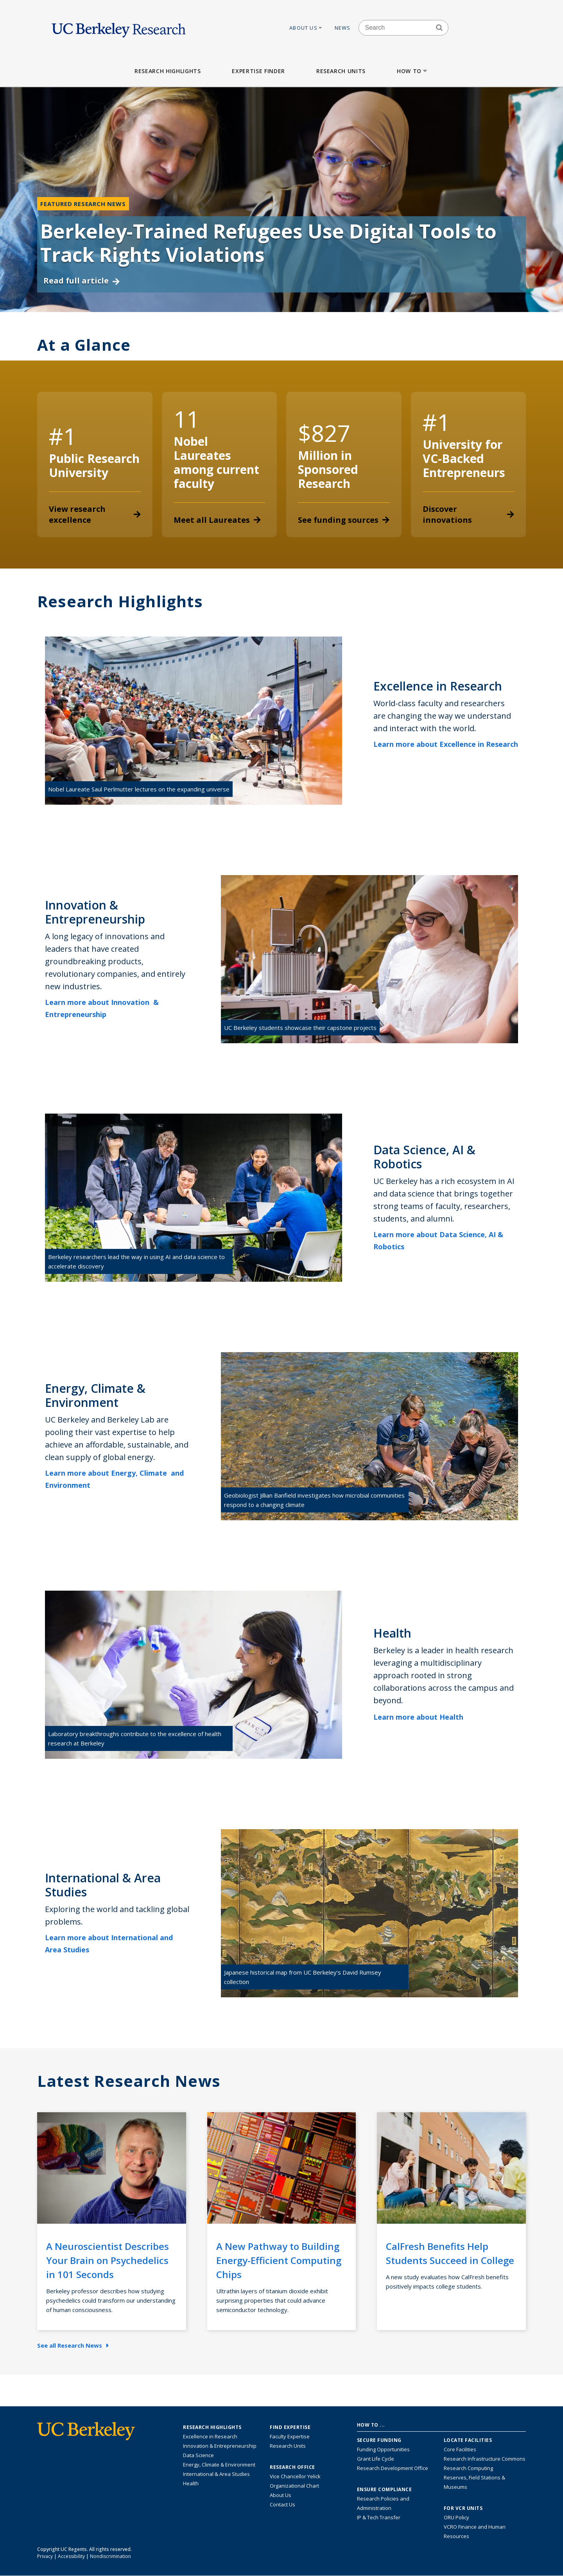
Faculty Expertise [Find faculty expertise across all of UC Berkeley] (290, 2436)
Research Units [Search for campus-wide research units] (288, 2445)
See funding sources (343, 520)
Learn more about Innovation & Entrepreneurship (102, 1008)
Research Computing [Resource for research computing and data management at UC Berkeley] (468, 2468)
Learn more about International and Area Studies (109, 1943)
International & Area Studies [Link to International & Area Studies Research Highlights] (216, 2473)
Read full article (81, 280)
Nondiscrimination (110, 2556)
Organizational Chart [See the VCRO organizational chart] (294, 2485)
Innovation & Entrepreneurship (219, 2445)
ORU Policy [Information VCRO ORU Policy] (456, 2517)
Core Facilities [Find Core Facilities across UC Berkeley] (460, 2449)
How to (413, 71)
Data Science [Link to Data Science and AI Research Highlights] (198, 2455)
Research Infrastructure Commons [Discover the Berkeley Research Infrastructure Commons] (484, 2458)
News (343, 27)
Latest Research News (129, 2081)
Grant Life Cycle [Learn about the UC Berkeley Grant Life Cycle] (375, 2458)
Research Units (341, 71)
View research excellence (95, 514)
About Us (306, 27)
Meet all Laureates (217, 520)
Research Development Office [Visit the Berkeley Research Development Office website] (392, 2468)
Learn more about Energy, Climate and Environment (114, 1479)
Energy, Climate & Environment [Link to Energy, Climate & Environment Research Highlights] (219, 2464)
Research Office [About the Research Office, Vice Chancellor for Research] (292, 2467)
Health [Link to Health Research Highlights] (191, 2483)
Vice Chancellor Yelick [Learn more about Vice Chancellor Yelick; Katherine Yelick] (295, 2476)
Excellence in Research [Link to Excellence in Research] (210, 2436)
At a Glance (84, 344)
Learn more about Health (423, 1717)
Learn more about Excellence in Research (445, 750)
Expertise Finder (258, 71)
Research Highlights (167, 71)
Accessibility (71, 2556)
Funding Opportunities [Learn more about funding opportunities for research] (383, 2449)
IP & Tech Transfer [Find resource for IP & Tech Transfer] (378, 2517)
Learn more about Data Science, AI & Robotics (438, 1240)
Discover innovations (469, 514)
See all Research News (73, 2345)
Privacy (45, 2556)
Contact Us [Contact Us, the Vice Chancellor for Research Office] (282, 2504)
